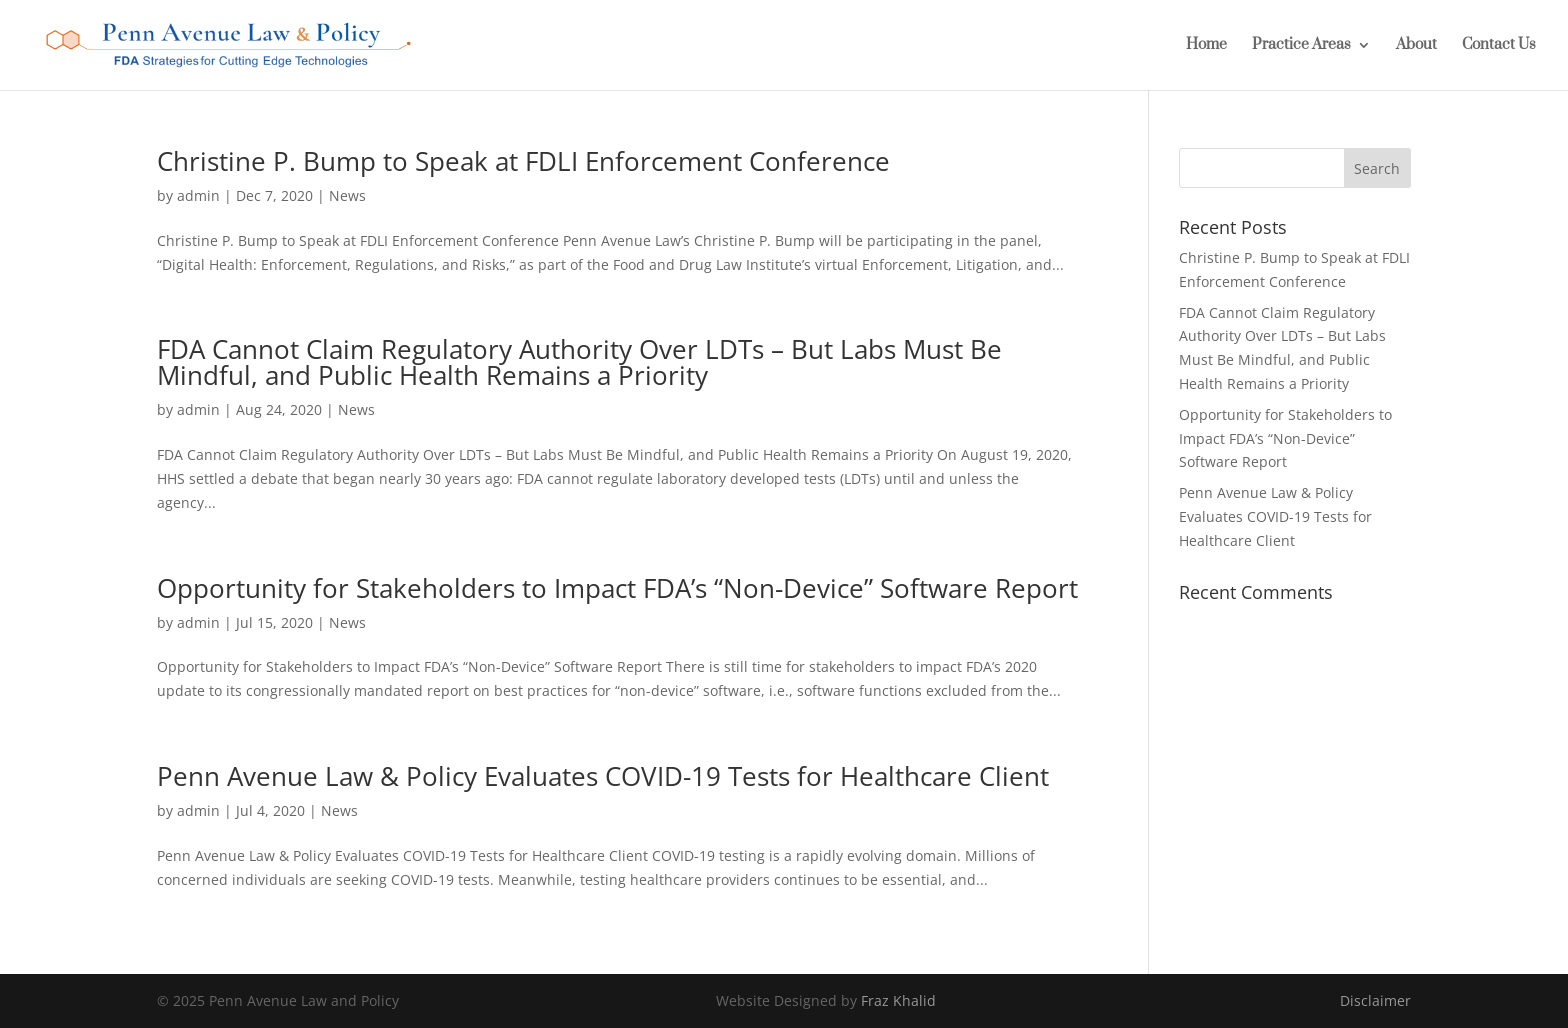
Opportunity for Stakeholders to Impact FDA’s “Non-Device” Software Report (617, 588)
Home (1206, 46)
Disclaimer (1375, 1000)
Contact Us (1499, 46)
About (1416, 46)
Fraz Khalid (898, 1000)
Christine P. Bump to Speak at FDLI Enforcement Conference (523, 161)
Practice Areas (1301, 46)
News (347, 195)
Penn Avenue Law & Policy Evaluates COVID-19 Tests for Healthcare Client (603, 776)
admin (198, 195)
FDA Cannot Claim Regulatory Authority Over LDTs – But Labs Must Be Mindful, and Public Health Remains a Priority (579, 362)
